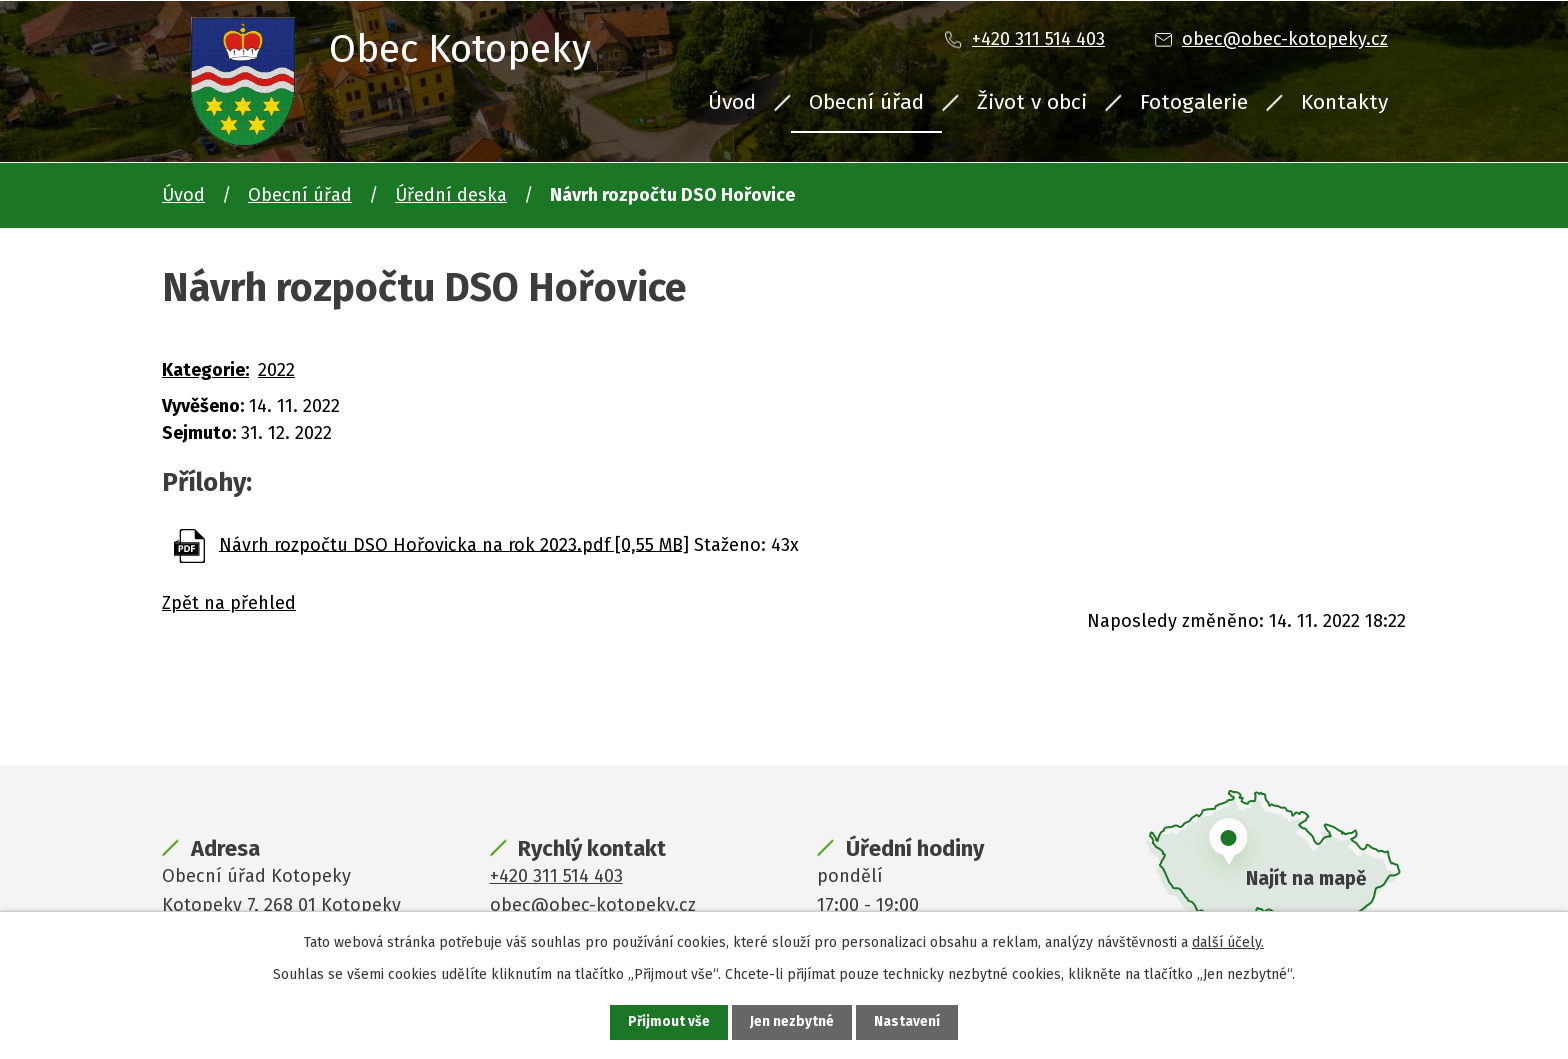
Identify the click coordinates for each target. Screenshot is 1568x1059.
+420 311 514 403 (1038, 39)
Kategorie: (205, 370)
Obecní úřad (866, 102)
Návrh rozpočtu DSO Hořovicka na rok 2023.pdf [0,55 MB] (454, 544)
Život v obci (1032, 102)
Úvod (732, 102)
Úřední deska (451, 195)
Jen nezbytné (792, 1022)
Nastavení (908, 1022)
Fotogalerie (1194, 102)
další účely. (1228, 941)
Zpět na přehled (229, 603)
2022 (276, 370)
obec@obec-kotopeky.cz (1285, 39)
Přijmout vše (668, 1022)
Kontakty (1344, 102)
